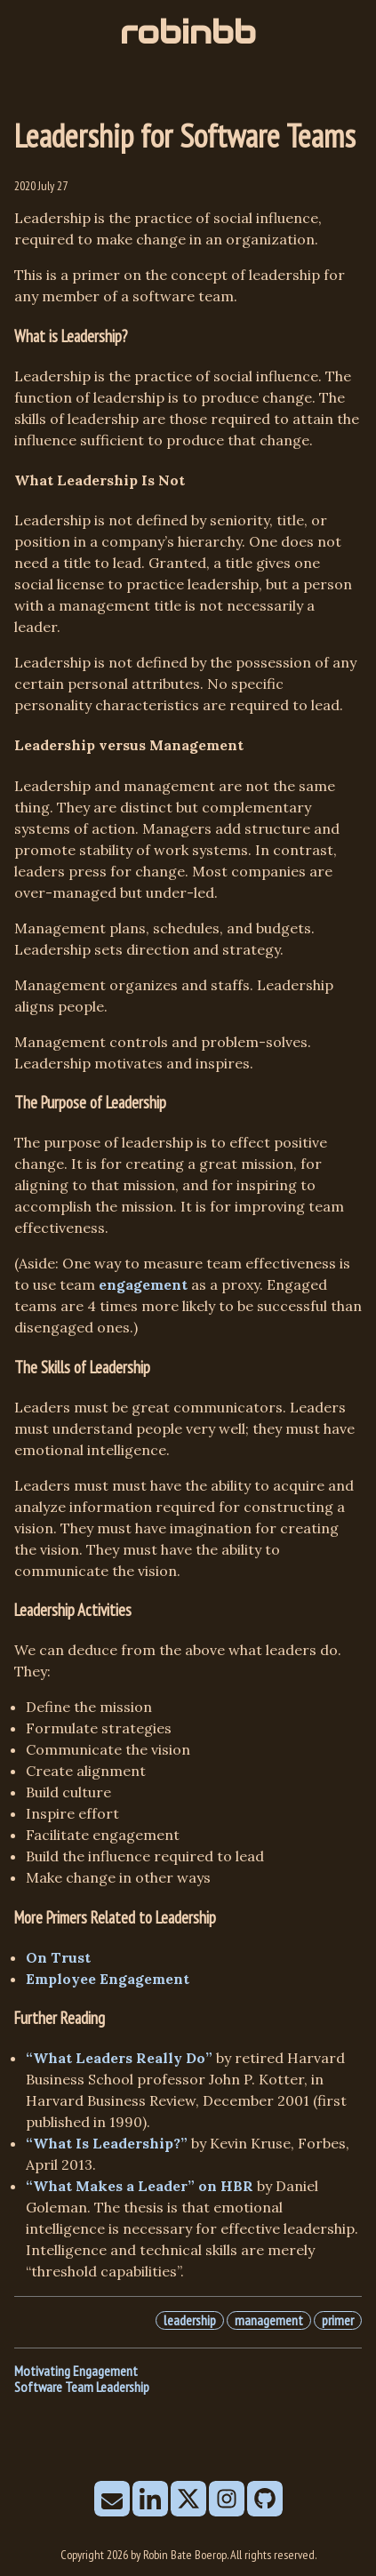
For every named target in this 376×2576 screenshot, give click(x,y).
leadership (190, 2320)
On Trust (58, 1957)
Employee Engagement (107, 1979)
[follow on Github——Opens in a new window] (265, 2500)
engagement (143, 1284)
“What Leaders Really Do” (119, 2058)
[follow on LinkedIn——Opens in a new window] (150, 2500)
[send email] (112, 2500)
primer (338, 2320)
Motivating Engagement (76, 2371)
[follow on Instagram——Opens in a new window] (226, 2500)
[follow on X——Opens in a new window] (188, 2500)
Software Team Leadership (81, 2387)
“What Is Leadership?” (107, 2143)
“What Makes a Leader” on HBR (139, 2186)
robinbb (188, 32)
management (269, 2320)
